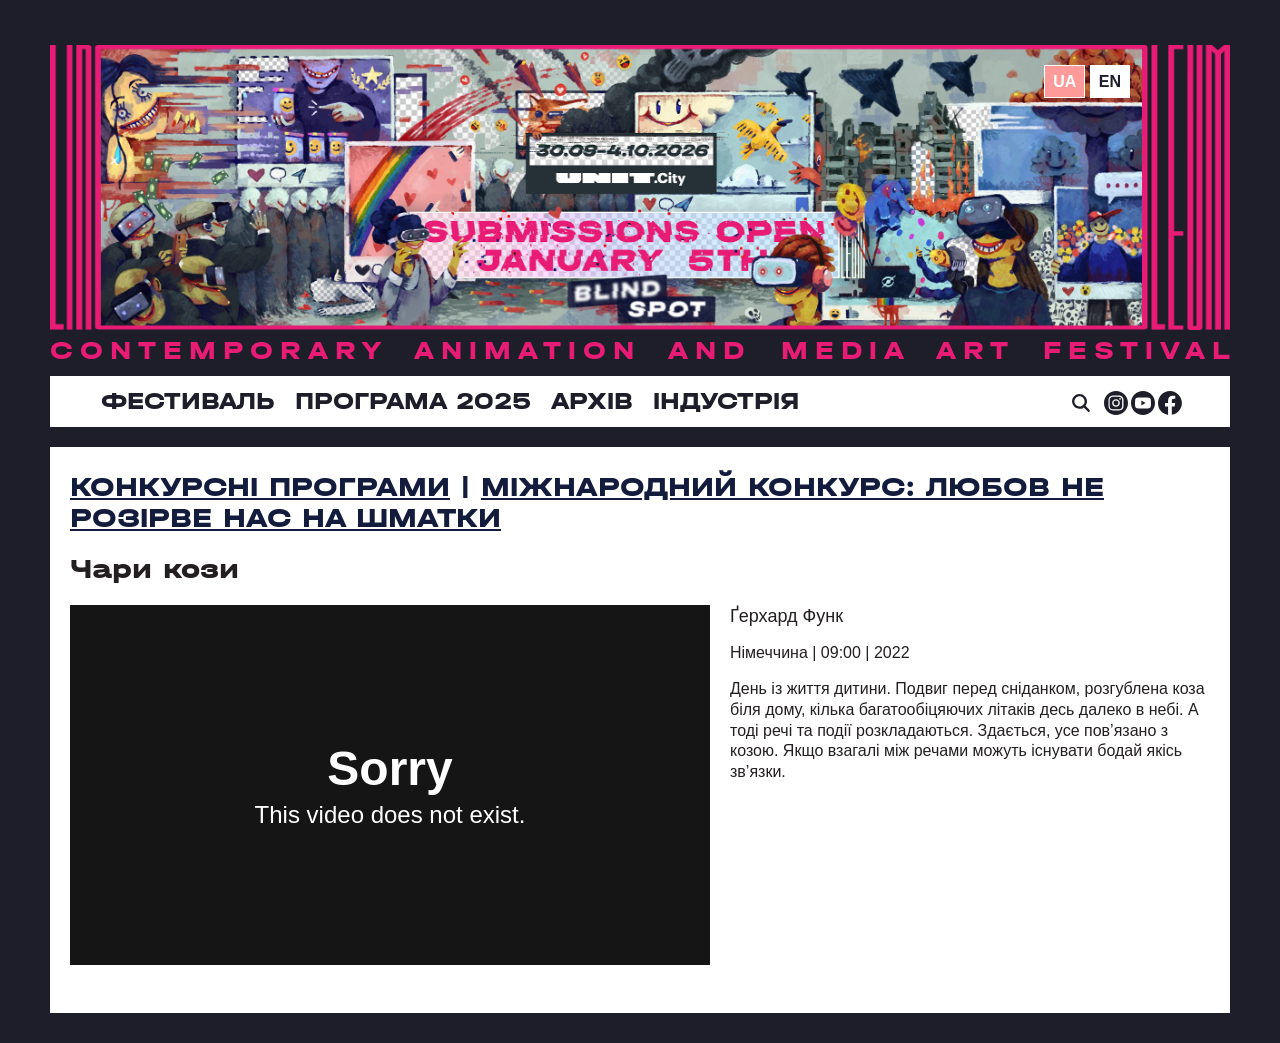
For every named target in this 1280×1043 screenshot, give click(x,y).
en (1110, 81)
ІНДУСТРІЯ (726, 401)
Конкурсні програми (260, 487)
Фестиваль (188, 401)
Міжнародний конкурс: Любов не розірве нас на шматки (587, 502)
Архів (592, 401)
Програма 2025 (413, 401)
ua (1064, 81)
